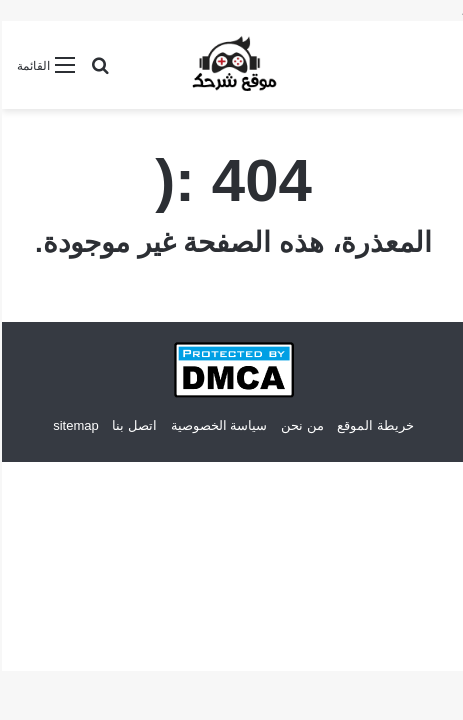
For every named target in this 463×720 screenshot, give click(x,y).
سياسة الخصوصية (217, 425)
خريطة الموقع (373, 425)
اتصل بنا (132, 425)
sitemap (74, 425)
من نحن (300, 425)
